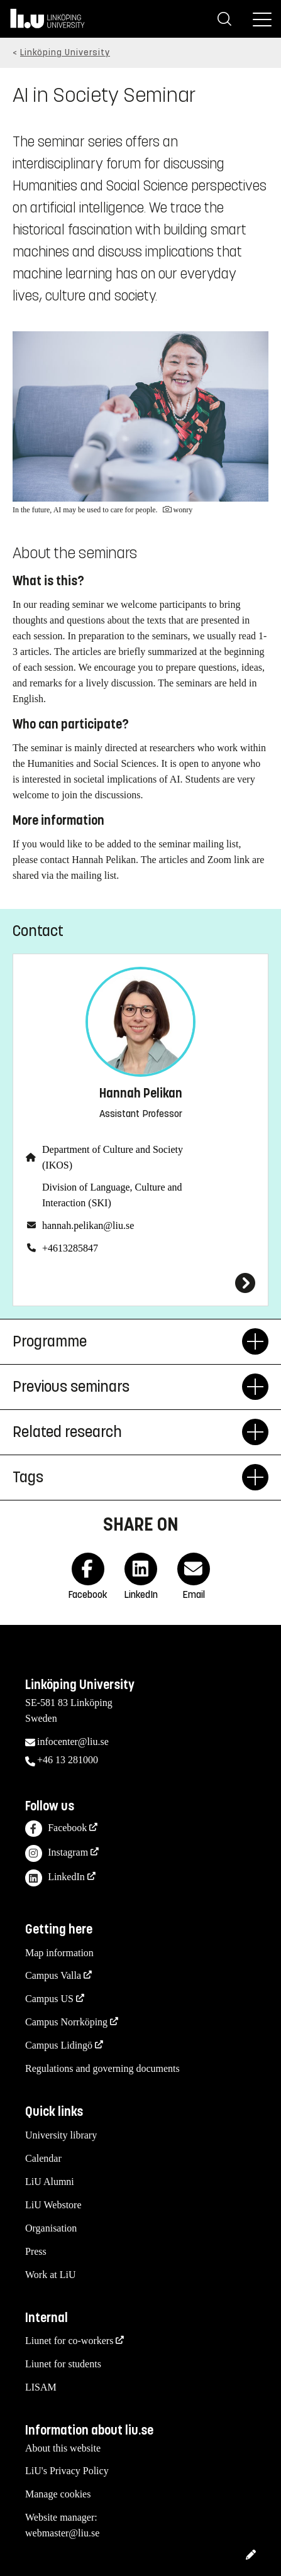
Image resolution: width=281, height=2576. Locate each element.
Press (36, 2251)
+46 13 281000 (67, 1759)
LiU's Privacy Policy (67, 2470)
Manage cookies (58, 2494)
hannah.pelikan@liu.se (88, 1225)
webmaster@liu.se (62, 2533)
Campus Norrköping (66, 2022)
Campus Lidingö (58, 2045)
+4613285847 (70, 1248)
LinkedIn (55, 1877)
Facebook (56, 1828)
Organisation (51, 2228)
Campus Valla (53, 1975)
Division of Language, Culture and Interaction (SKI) (112, 1195)
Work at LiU (50, 2274)
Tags (127, 1477)
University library (61, 2135)
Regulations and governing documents (102, 2068)
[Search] (224, 19)
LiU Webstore (53, 2204)
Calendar (43, 2158)
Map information (59, 1952)
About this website (63, 2448)
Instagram (56, 1853)
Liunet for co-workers (69, 2340)
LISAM (41, 2387)
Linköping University (65, 52)
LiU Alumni (49, 2181)
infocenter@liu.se (73, 1741)
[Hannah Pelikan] (140, 1283)
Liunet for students (63, 2364)
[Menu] (262, 19)
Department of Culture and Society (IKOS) (112, 1157)
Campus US (49, 1998)
